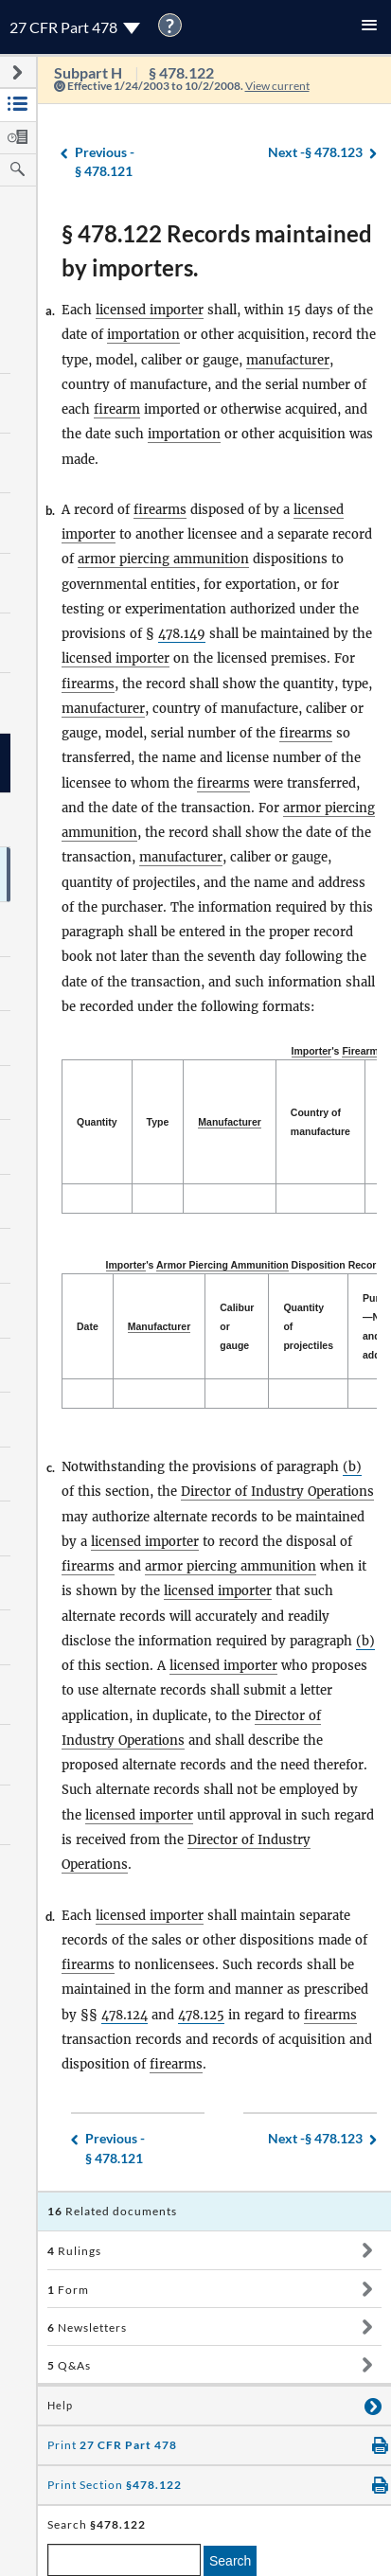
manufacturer (287, 360)
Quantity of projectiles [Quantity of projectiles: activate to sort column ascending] (308, 1326)
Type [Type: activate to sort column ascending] (158, 1122)
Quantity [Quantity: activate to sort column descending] (97, 1122)
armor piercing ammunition (163, 559)
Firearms (362, 1051)
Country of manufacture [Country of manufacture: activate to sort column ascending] (320, 1122)
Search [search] (230, 2560)
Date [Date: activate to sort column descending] (87, 1326)
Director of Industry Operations (277, 1491)
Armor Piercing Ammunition (222, 1264)
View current (277, 86)
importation (143, 335)
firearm (117, 409)
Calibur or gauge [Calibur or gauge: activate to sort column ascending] (237, 1326)
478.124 (124, 2015)
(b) (352, 1467)
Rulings (74, 2251)
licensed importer (150, 310)
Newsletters (87, 2327)
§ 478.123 (315, 153)
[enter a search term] (124, 2560)
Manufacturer (229, 1122)
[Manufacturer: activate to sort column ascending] (230, 1122)
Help (60, 2405)
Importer (312, 1051)
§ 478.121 (104, 161)
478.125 (201, 2015)
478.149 (181, 634)
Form (68, 2290)
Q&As (69, 2365)
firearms (160, 510)
